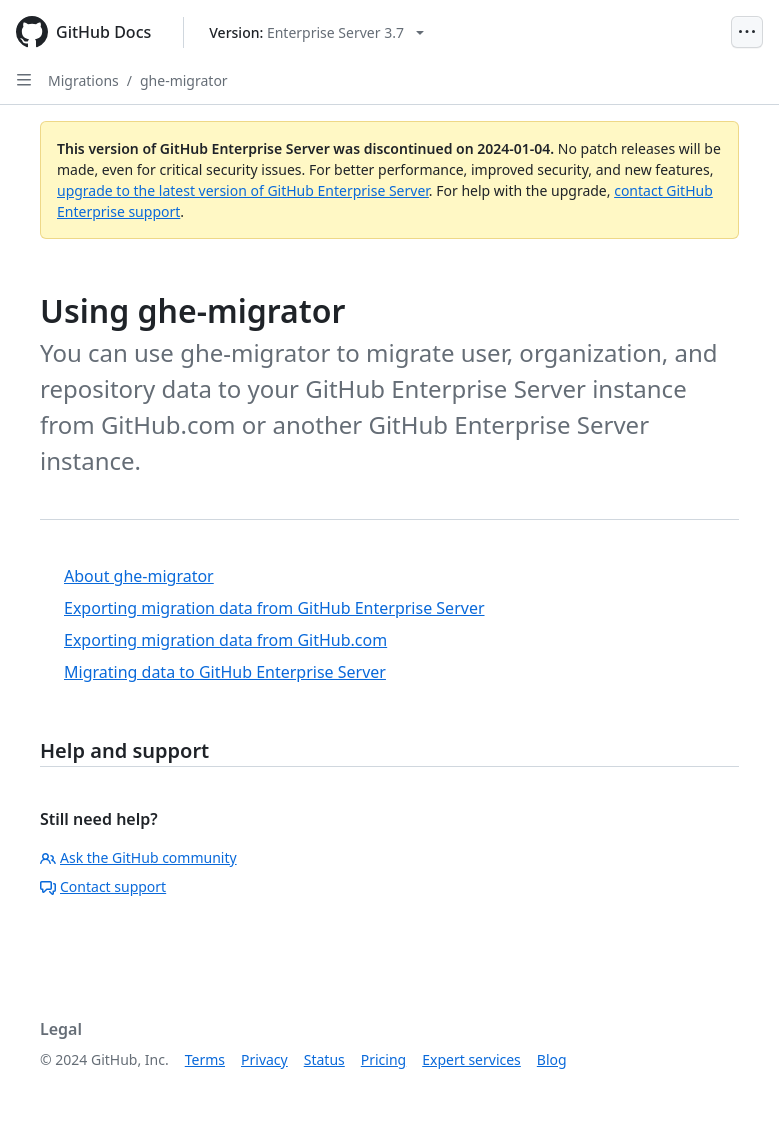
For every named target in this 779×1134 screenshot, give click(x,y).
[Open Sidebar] (24, 80)
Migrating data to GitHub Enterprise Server (225, 672)
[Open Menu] (747, 32)
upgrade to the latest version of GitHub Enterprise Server (243, 190)
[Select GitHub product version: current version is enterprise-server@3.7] (316, 32)
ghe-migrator (184, 80)
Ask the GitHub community (138, 857)
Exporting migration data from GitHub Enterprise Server (274, 608)
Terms (205, 1059)
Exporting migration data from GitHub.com (225, 640)
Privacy (264, 1059)
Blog (552, 1059)
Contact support (103, 886)
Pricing (383, 1059)
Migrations (83, 80)
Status (324, 1059)
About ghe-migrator (139, 576)
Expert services (471, 1059)
